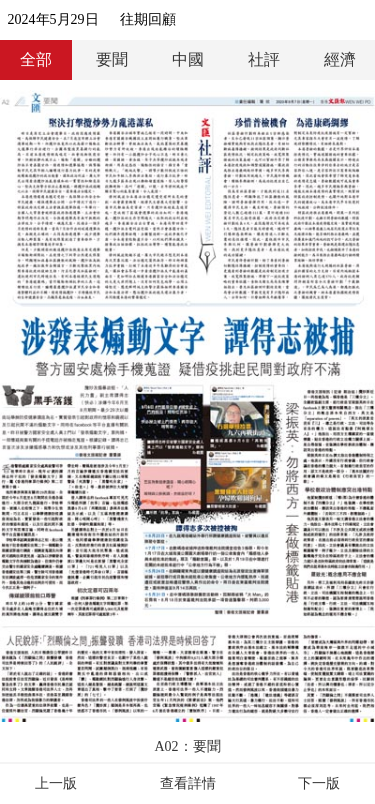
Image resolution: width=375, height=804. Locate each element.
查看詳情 (188, 783)
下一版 (319, 783)
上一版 (56, 783)
